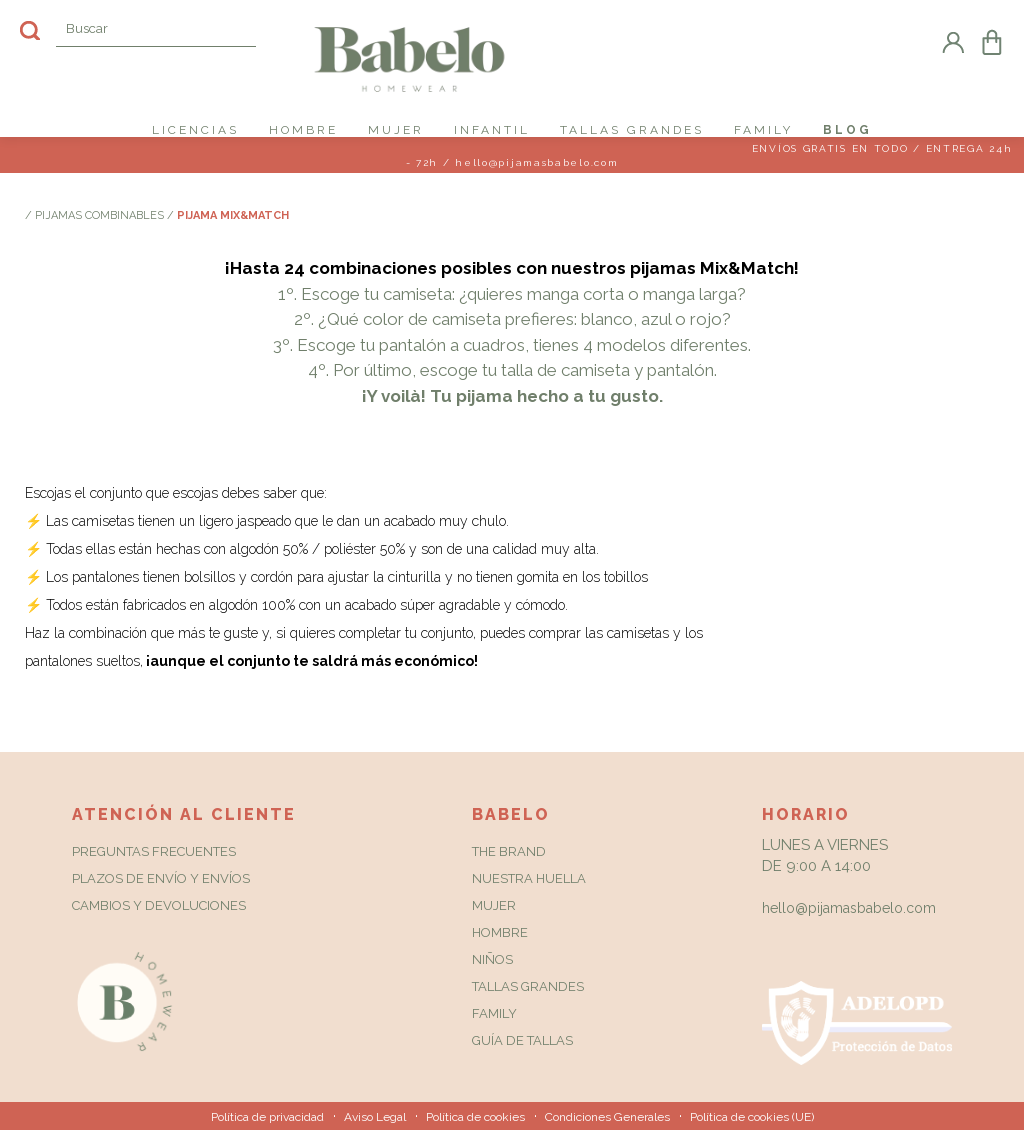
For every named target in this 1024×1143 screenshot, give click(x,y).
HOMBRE (303, 130)
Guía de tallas (522, 1053)
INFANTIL (492, 130)
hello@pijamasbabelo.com (849, 921)
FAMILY (763, 130)
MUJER (396, 130)
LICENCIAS (195, 130)
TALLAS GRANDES (632, 130)
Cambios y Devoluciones (159, 918)
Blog (847, 130)
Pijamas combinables (101, 228)
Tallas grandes (528, 999)
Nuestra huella (529, 891)
